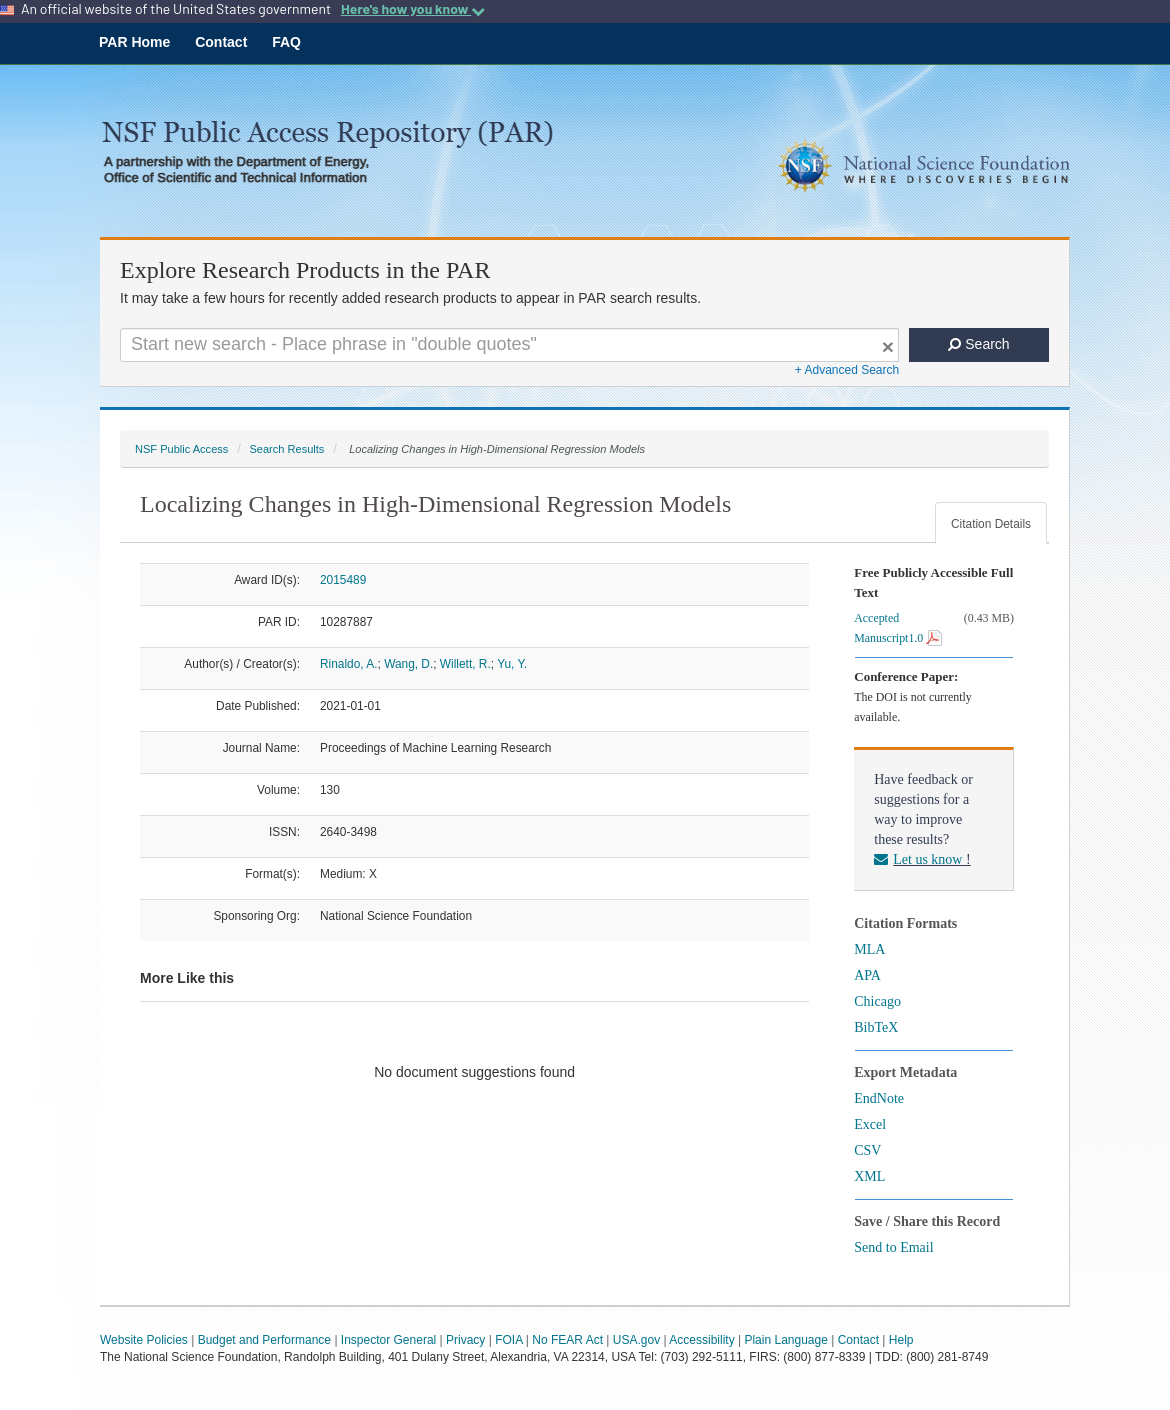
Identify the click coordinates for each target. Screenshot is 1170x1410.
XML (869, 1176)
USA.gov (636, 1340)
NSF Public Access (181, 449)
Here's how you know (413, 9)
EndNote (879, 1098)
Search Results (286, 449)
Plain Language (785, 1340)
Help (901, 1340)
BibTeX (876, 1027)
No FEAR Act (567, 1340)
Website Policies (144, 1340)
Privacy (465, 1340)
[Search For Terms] (509, 345)
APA (867, 975)
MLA (869, 949)
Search (978, 344)
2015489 (343, 580)
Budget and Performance (264, 1340)
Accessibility (701, 1340)
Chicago (877, 1001)
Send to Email (893, 1247)
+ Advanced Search (847, 370)
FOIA (508, 1340)
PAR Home (134, 42)
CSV (867, 1150)
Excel (870, 1124)
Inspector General (388, 1340)
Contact (221, 42)
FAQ (286, 42)
